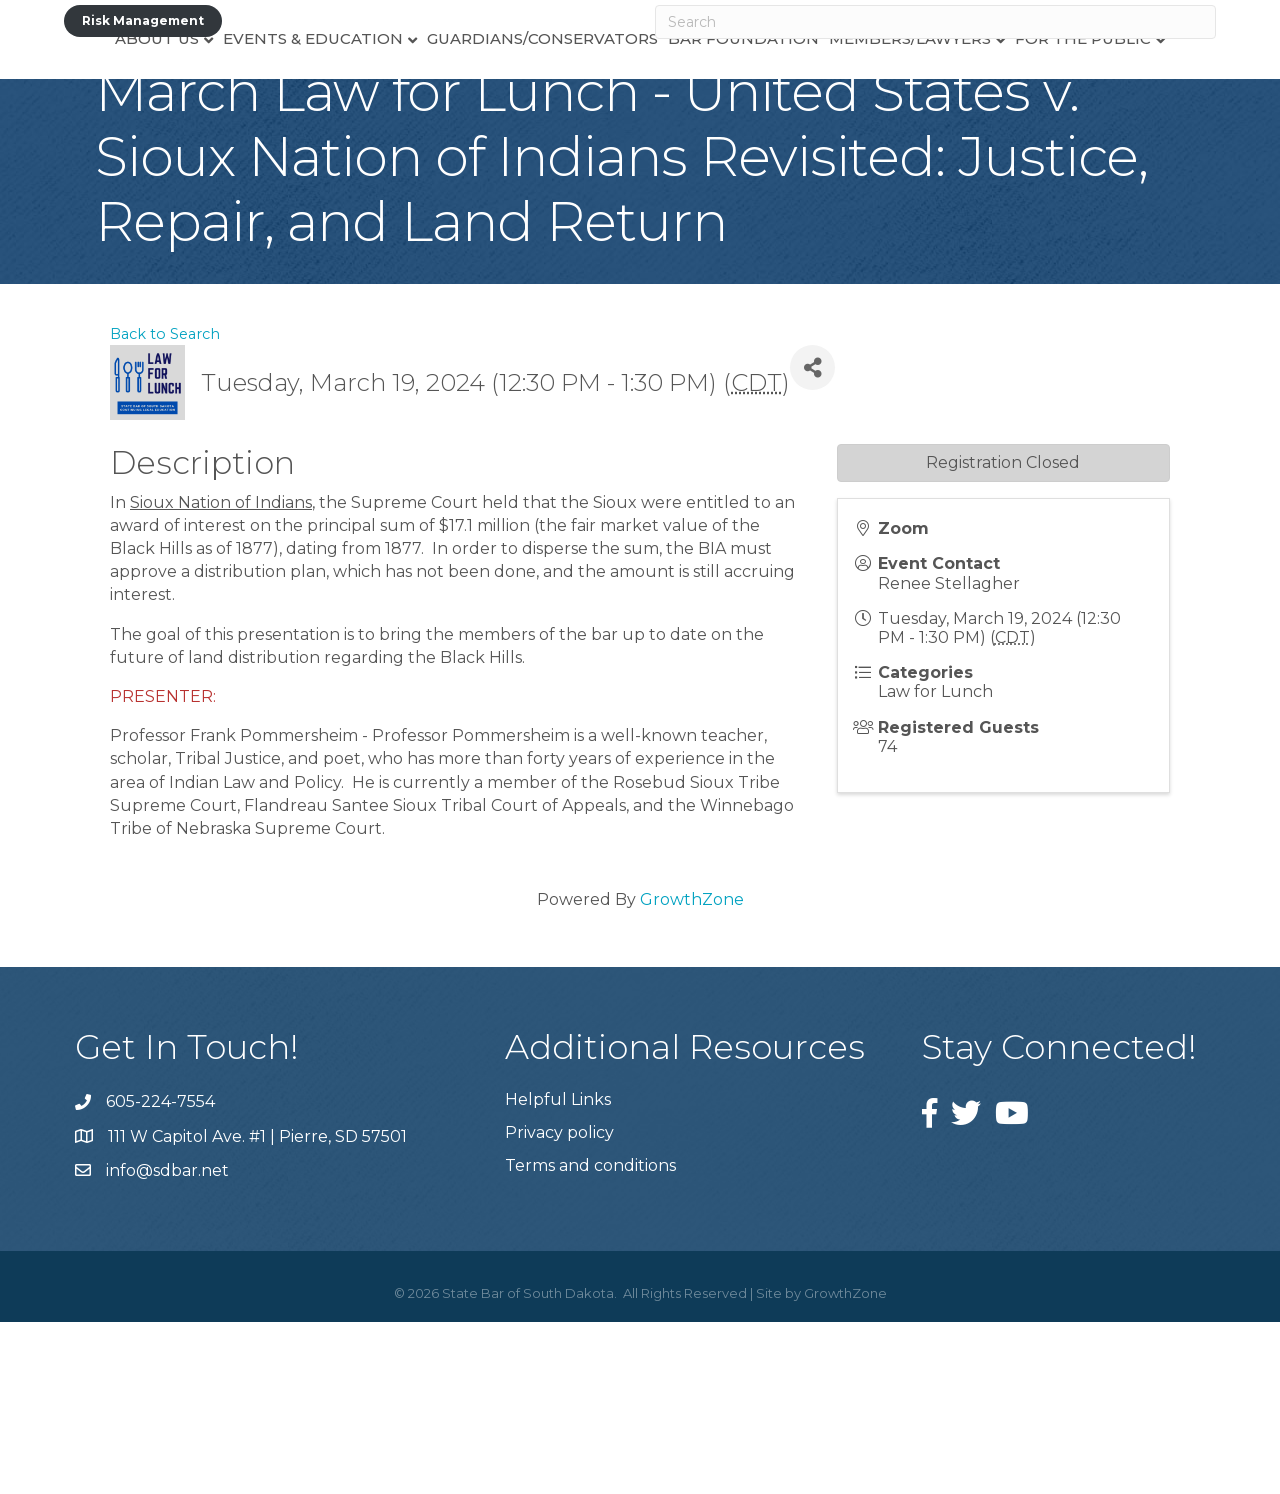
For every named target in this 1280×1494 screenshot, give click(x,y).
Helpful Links (558, 1271)
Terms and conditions (590, 1337)
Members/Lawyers (964, 105)
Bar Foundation (797, 105)
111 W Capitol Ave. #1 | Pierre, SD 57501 (257, 1308)
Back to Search (165, 506)
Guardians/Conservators (488, 105)
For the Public (1137, 105)
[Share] (812, 539)
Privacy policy (559, 1304)
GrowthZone (692, 1071)
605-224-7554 (160, 1273)
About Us (103, 105)
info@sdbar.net (167, 1342)
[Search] (935, 22)
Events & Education (259, 105)
